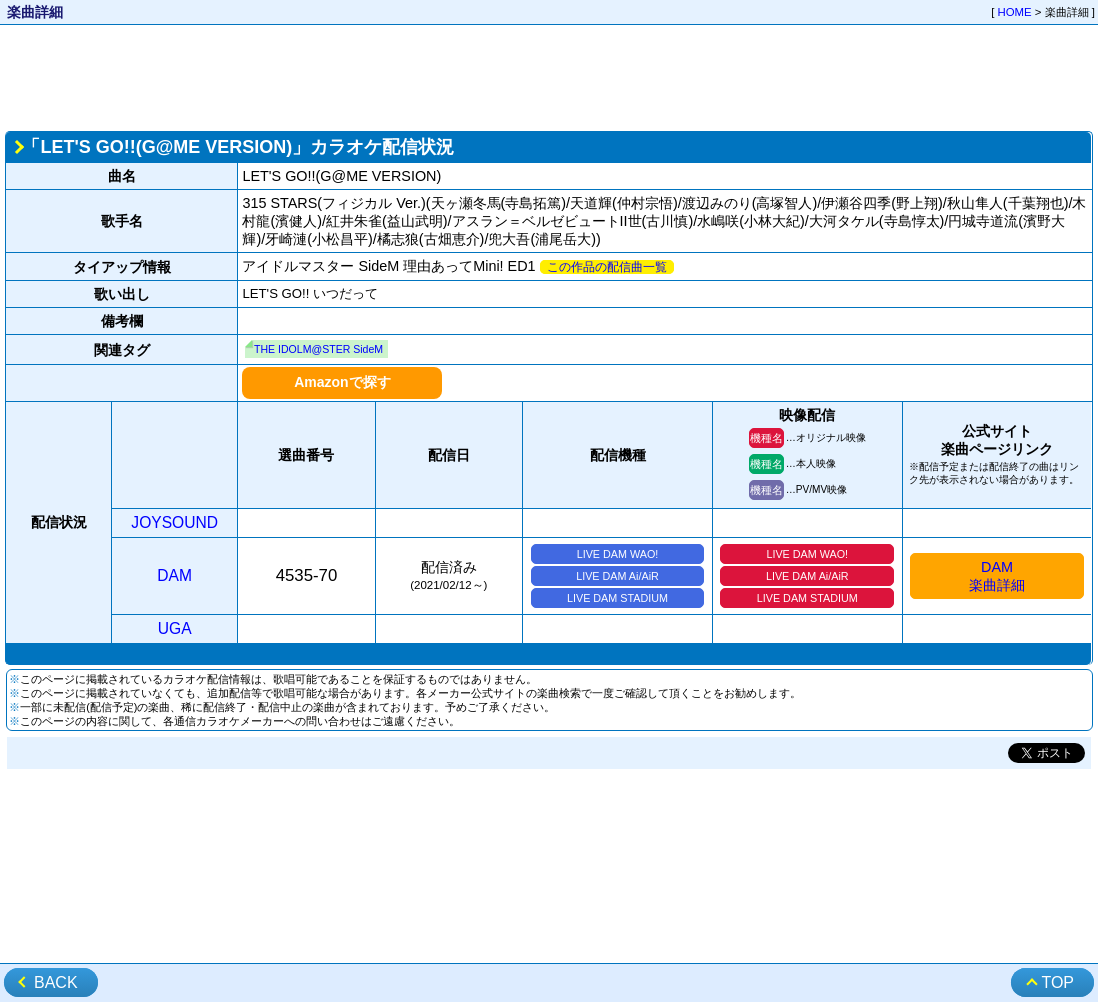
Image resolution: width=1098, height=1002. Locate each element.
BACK (56, 982)
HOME (1015, 12)
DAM (174, 575)
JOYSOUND (174, 522)
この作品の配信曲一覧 (607, 267)
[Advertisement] (549, 76)
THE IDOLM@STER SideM (318, 349)
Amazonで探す (342, 382)
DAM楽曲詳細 (997, 576)
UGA (175, 628)
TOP (1057, 982)
